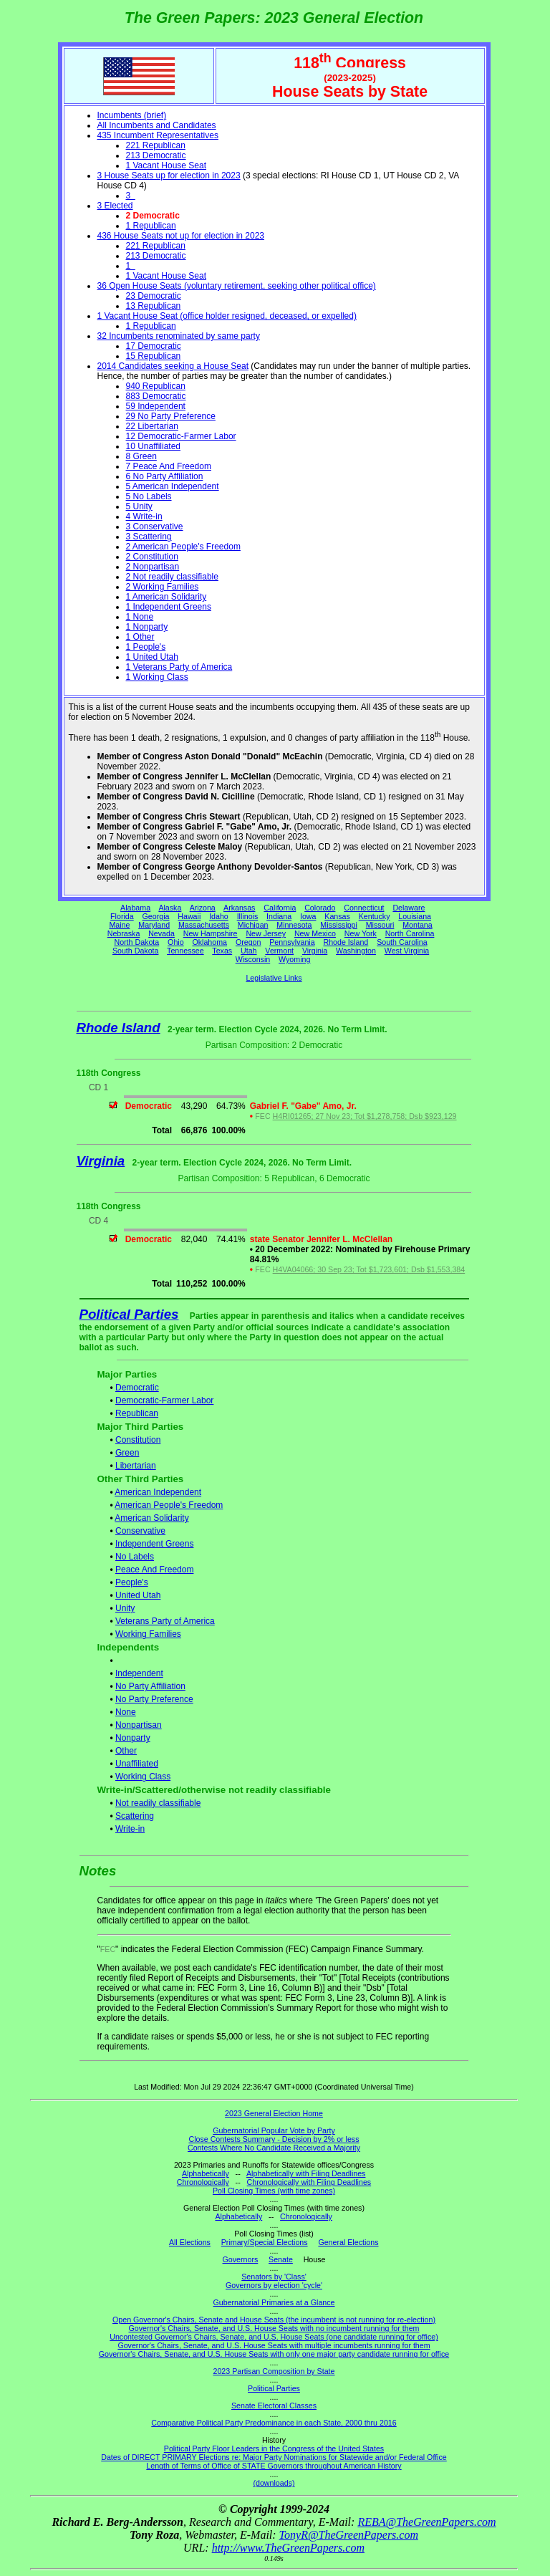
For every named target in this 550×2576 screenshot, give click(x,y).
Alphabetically (205, 2173)
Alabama (135, 907)
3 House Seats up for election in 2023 (169, 175)
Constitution (137, 1440)
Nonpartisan (138, 1725)
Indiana (278, 916)
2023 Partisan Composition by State (273, 2371)
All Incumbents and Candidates (156, 125)
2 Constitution (152, 557)
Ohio (176, 942)
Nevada (161, 933)
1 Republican (151, 226)
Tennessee (185, 950)
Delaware (408, 907)
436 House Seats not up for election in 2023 (181, 236)
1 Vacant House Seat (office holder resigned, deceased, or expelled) (227, 316)
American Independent (158, 1492)
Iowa (308, 916)
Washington (356, 950)
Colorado (319, 907)
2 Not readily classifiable (172, 577)
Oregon (248, 942)
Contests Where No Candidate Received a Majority (274, 2147)
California (280, 907)
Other (126, 1751)
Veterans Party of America (165, 1621)
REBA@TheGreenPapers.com (426, 2522)
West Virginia (407, 950)
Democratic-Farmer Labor (164, 1400)
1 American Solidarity (166, 597)
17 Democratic (153, 346)
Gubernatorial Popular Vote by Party (274, 2130)
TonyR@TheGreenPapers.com (348, 2535)
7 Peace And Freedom (168, 466)
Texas (222, 950)
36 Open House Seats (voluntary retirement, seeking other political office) (236, 286)
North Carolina (410, 933)
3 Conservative (154, 527)
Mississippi (338, 925)
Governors (241, 2259)
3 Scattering (149, 537)
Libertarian (135, 1466)
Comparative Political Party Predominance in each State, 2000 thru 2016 (273, 2422)
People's (131, 1582)
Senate (281, 2259)
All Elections (190, 2242)
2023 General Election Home (274, 2113)
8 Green (141, 456)
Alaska (169, 907)
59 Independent (155, 406)
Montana (417, 925)
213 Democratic (156, 155)
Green (127, 1453)
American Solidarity (151, 1518)
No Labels (134, 1557)
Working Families (148, 1634)
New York (360, 933)
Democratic (137, 1388)
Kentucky (374, 916)
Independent (139, 1673)
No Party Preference (154, 1699)
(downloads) (273, 2483)
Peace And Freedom (154, 1570)
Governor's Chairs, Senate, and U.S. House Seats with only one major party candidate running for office (274, 2354)
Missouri (380, 925)
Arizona (203, 907)
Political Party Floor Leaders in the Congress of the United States (274, 2448)
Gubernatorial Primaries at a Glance (274, 2302)
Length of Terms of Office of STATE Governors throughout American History (273, 2465)
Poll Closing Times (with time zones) (274, 2190)
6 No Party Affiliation (164, 476)
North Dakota (136, 942)
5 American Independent (172, 486)
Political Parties (129, 1314)
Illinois (248, 916)
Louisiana (414, 916)
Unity (125, 1608)
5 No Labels (149, 496)
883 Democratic (156, 396)
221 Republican (155, 145)
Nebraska (123, 933)
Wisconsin (253, 959)
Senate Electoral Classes (274, 2405)
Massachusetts (203, 925)
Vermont (279, 950)
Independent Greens (154, 1544)
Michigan (253, 925)
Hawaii (189, 916)
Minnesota (294, 925)
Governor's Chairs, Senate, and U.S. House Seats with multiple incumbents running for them (273, 2345)
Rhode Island (346, 942)
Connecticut (364, 907)
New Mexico (315, 933)
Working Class (142, 1777)
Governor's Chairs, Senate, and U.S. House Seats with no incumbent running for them (274, 2328)
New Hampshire (210, 933)
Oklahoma (209, 942)
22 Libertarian (152, 426)
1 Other (140, 637)
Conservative (140, 1531)
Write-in (130, 1829)
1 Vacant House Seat (166, 165)
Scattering (134, 1816)
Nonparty (132, 1738)
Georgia (156, 916)
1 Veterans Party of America (179, 667)
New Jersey (266, 933)
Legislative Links (273, 978)
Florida (122, 916)
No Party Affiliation (150, 1686)
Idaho (218, 916)
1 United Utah (152, 657)
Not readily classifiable (158, 1803)
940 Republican (155, 386)
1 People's (146, 647)
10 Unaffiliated (153, 446)
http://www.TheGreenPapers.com (288, 2548)
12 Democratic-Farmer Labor (181, 436)
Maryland (154, 925)
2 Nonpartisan (153, 567)
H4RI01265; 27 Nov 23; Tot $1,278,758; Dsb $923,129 (365, 1116)
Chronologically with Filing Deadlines (309, 2182)
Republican (136, 1413)
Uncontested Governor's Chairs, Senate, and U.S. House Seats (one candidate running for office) (274, 2336)
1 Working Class (157, 677)
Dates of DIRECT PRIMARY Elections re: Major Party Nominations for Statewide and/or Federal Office (274, 2457)
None (125, 1712)
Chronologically (203, 2182)
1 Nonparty (147, 627)
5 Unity (139, 506)
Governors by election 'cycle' (274, 2285)
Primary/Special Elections (264, 2242)
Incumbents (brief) (132, 115)
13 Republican (153, 306)
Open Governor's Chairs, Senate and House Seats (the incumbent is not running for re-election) (273, 2319)
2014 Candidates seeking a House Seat (173, 366)
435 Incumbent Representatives (157, 135)
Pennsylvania (291, 942)
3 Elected (115, 206)
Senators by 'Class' (274, 2276)
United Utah (137, 1595)
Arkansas (239, 907)
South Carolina (402, 942)
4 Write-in (144, 516)
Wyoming (294, 959)
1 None (140, 617)
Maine (119, 925)
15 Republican (153, 356)
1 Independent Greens (168, 607)
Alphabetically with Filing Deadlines (305, 2173)
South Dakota (135, 950)
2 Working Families (162, 587)
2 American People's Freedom (183, 547)
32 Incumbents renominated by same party (178, 336)
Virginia (314, 950)
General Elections (348, 2242)
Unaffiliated (136, 1764)
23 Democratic (153, 296)
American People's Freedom (169, 1505)
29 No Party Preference (171, 416)
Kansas (337, 916)
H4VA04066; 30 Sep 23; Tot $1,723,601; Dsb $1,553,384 (369, 1269)
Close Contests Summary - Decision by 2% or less (273, 2139)
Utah (249, 950)
